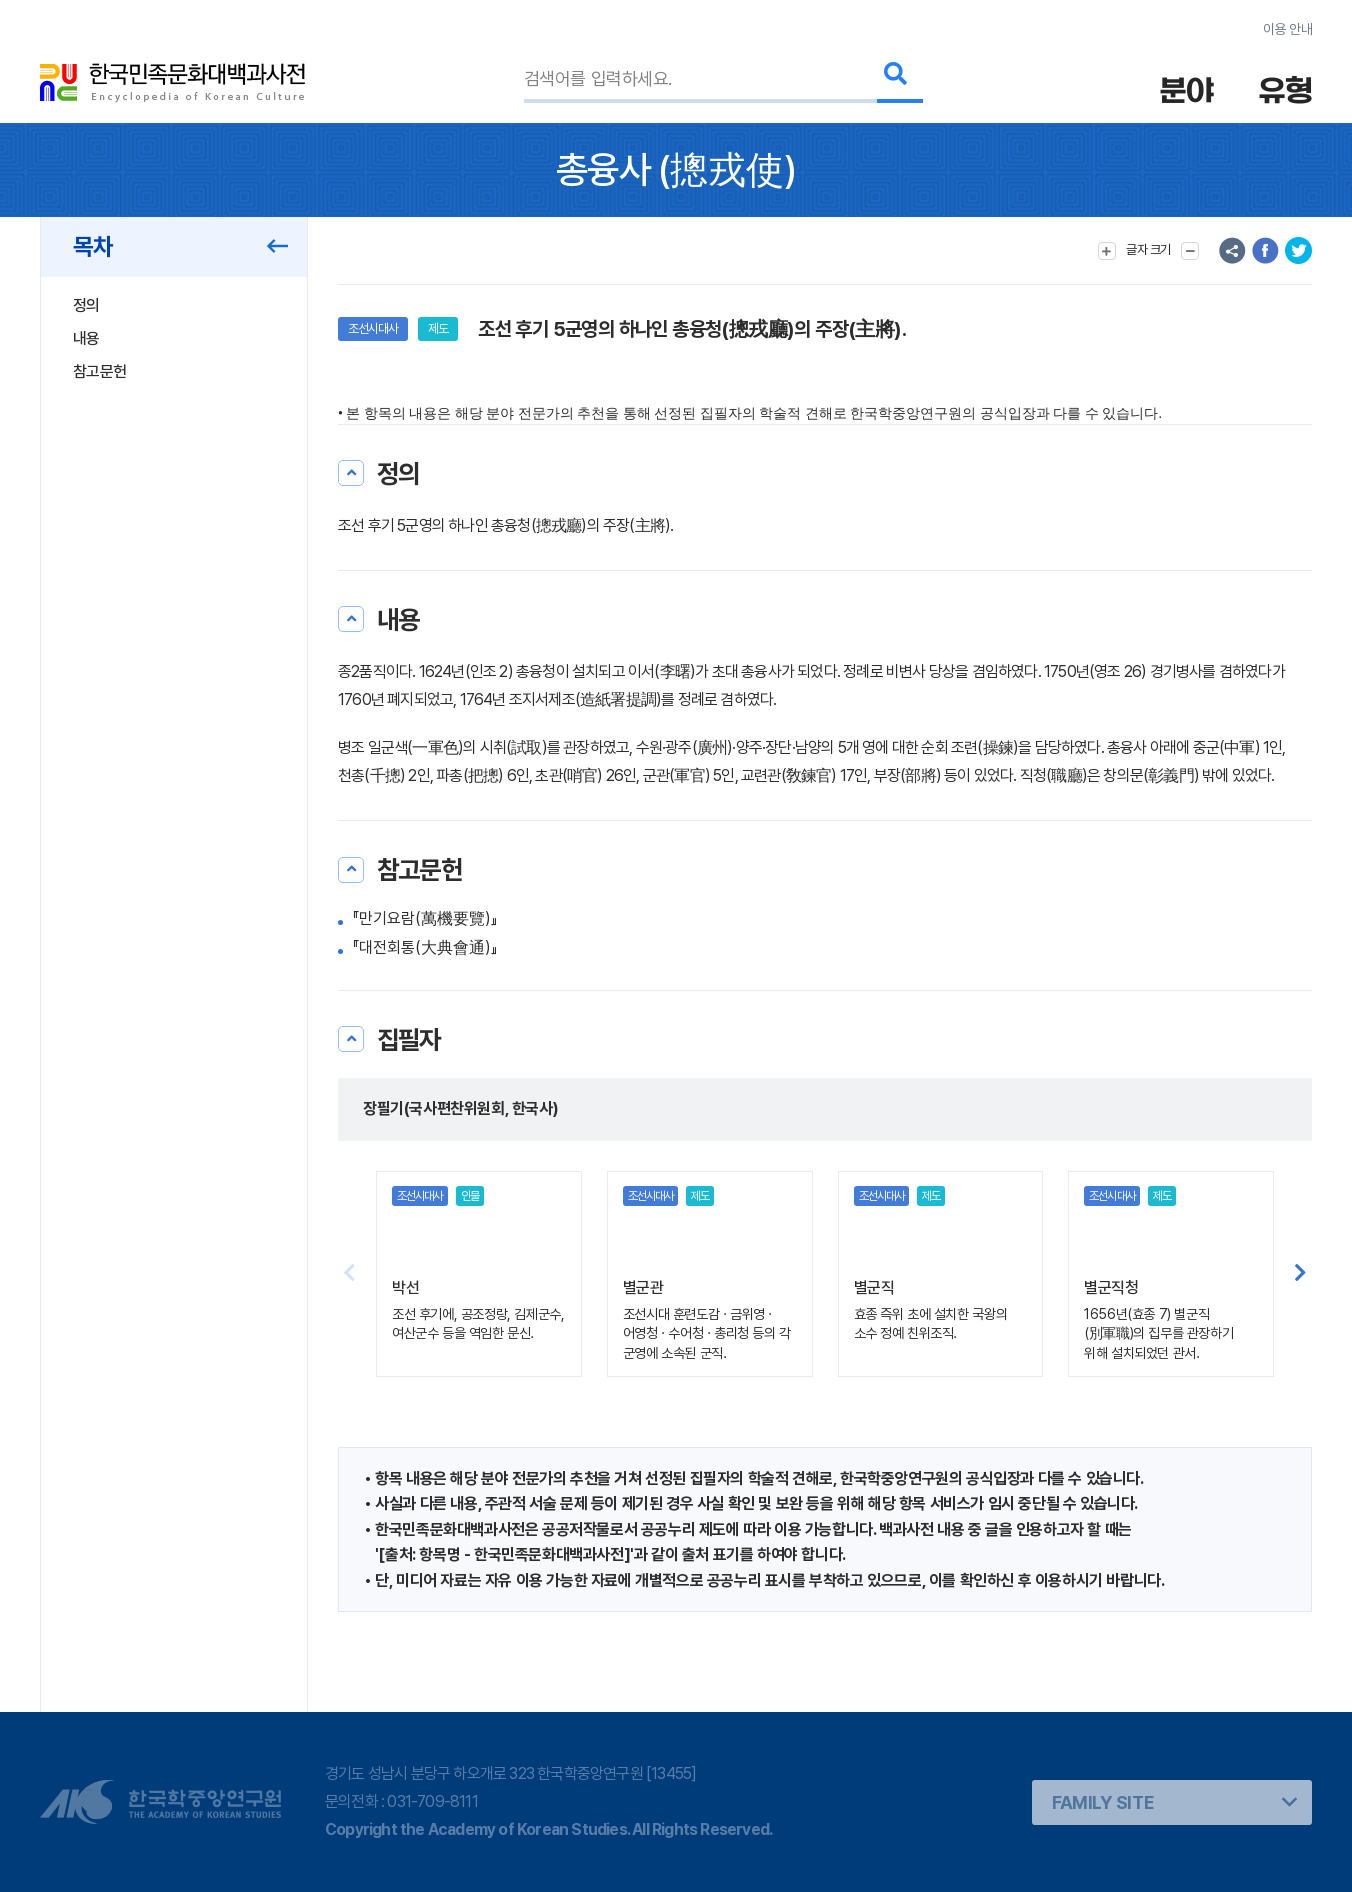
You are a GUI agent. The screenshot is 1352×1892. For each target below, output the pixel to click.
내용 (86, 338)
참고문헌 (99, 371)
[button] (1300, 1274)
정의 (86, 305)
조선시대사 (373, 328)
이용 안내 (1287, 29)
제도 (438, 328)
